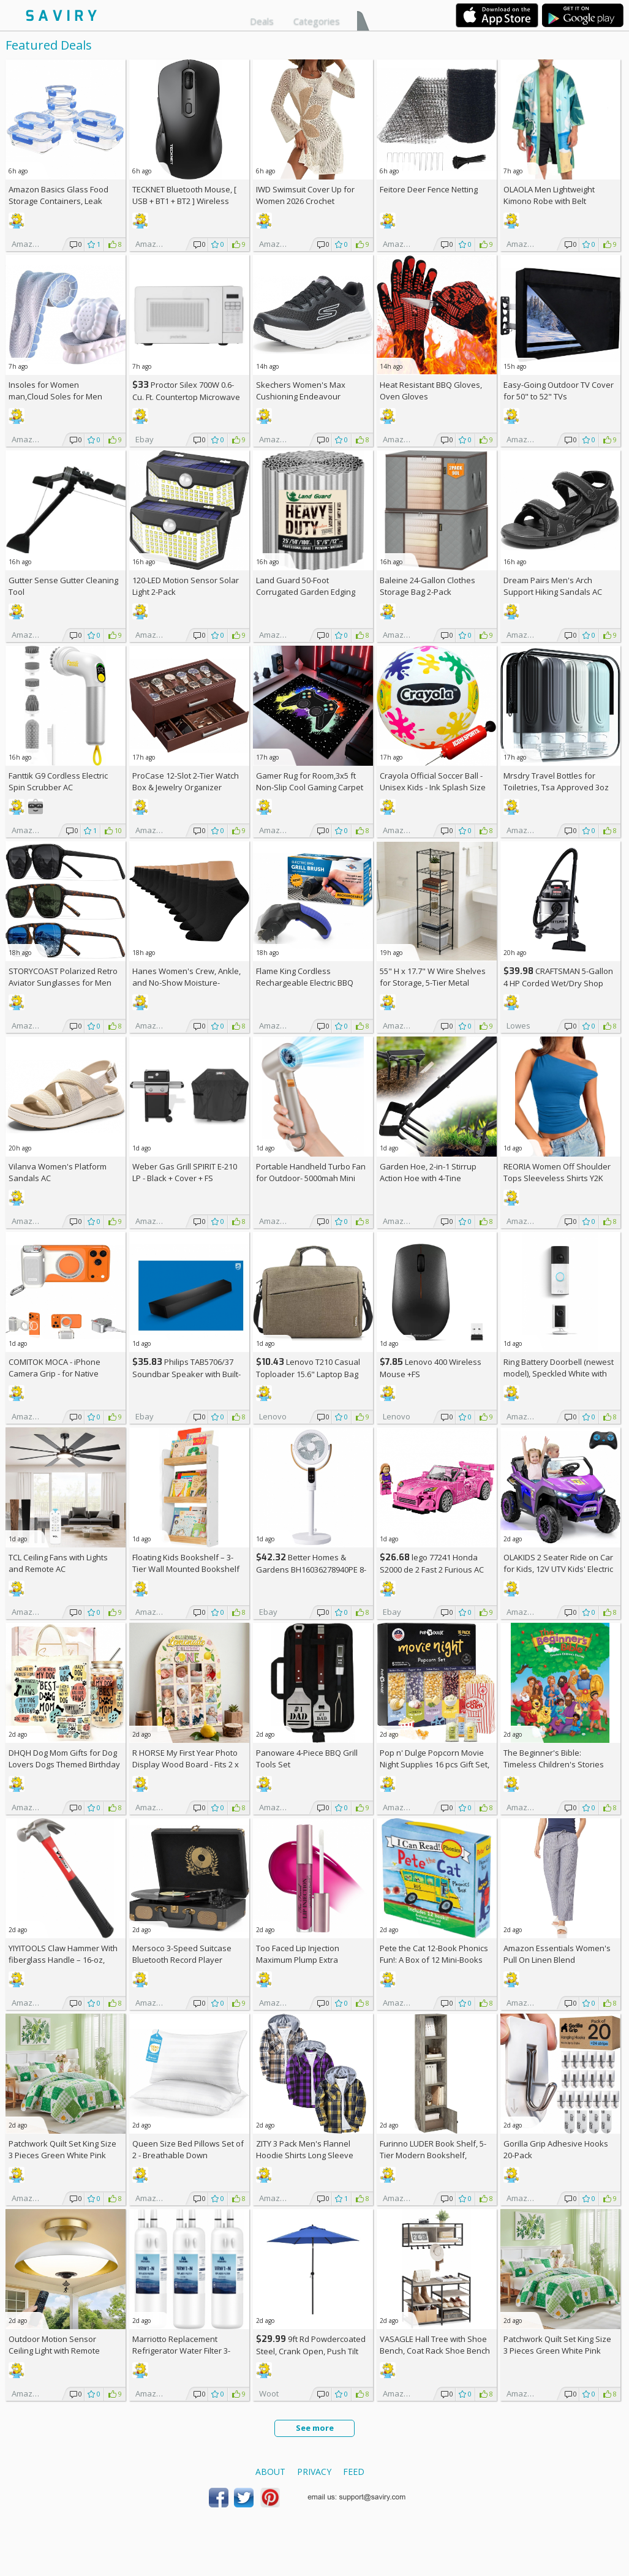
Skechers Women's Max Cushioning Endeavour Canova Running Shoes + (308, 396)
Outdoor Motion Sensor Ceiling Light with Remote (54, 2344)
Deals (262, 21)
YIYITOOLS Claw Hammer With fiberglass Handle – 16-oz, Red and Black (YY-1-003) (63, 1960)
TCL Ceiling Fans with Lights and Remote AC (58, 1563)
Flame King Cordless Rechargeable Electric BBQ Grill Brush (304, 982)
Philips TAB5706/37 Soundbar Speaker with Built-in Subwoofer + (186, 1373)
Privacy (314, 2471)
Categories (316, 21)
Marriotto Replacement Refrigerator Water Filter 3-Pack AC (181, 2350)
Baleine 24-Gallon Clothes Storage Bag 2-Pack (427, 586)
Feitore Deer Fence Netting (429, 189)
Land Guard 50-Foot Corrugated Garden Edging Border (305, 592)
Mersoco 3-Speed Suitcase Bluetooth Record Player (182, 1954)
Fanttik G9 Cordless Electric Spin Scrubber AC (58, 781)
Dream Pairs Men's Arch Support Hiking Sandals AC (552, 586)
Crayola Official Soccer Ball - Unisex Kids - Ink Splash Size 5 (433, 787)
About (270, 2471)
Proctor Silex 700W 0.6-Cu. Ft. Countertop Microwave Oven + (186, 396)
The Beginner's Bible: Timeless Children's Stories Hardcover (553, 1764)
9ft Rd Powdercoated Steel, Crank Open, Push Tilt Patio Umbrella (311, 2350)
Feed (353, 2471)
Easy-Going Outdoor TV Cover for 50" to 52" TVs (558, 390)
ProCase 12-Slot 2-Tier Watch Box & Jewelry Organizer (185, 781)
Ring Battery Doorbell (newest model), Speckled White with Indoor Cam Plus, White (558, 1373)
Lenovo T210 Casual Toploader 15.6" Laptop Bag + (308, 1373)
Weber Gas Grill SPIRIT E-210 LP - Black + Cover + (184, 1172)
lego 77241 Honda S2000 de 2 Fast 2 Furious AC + (432, 1569)
